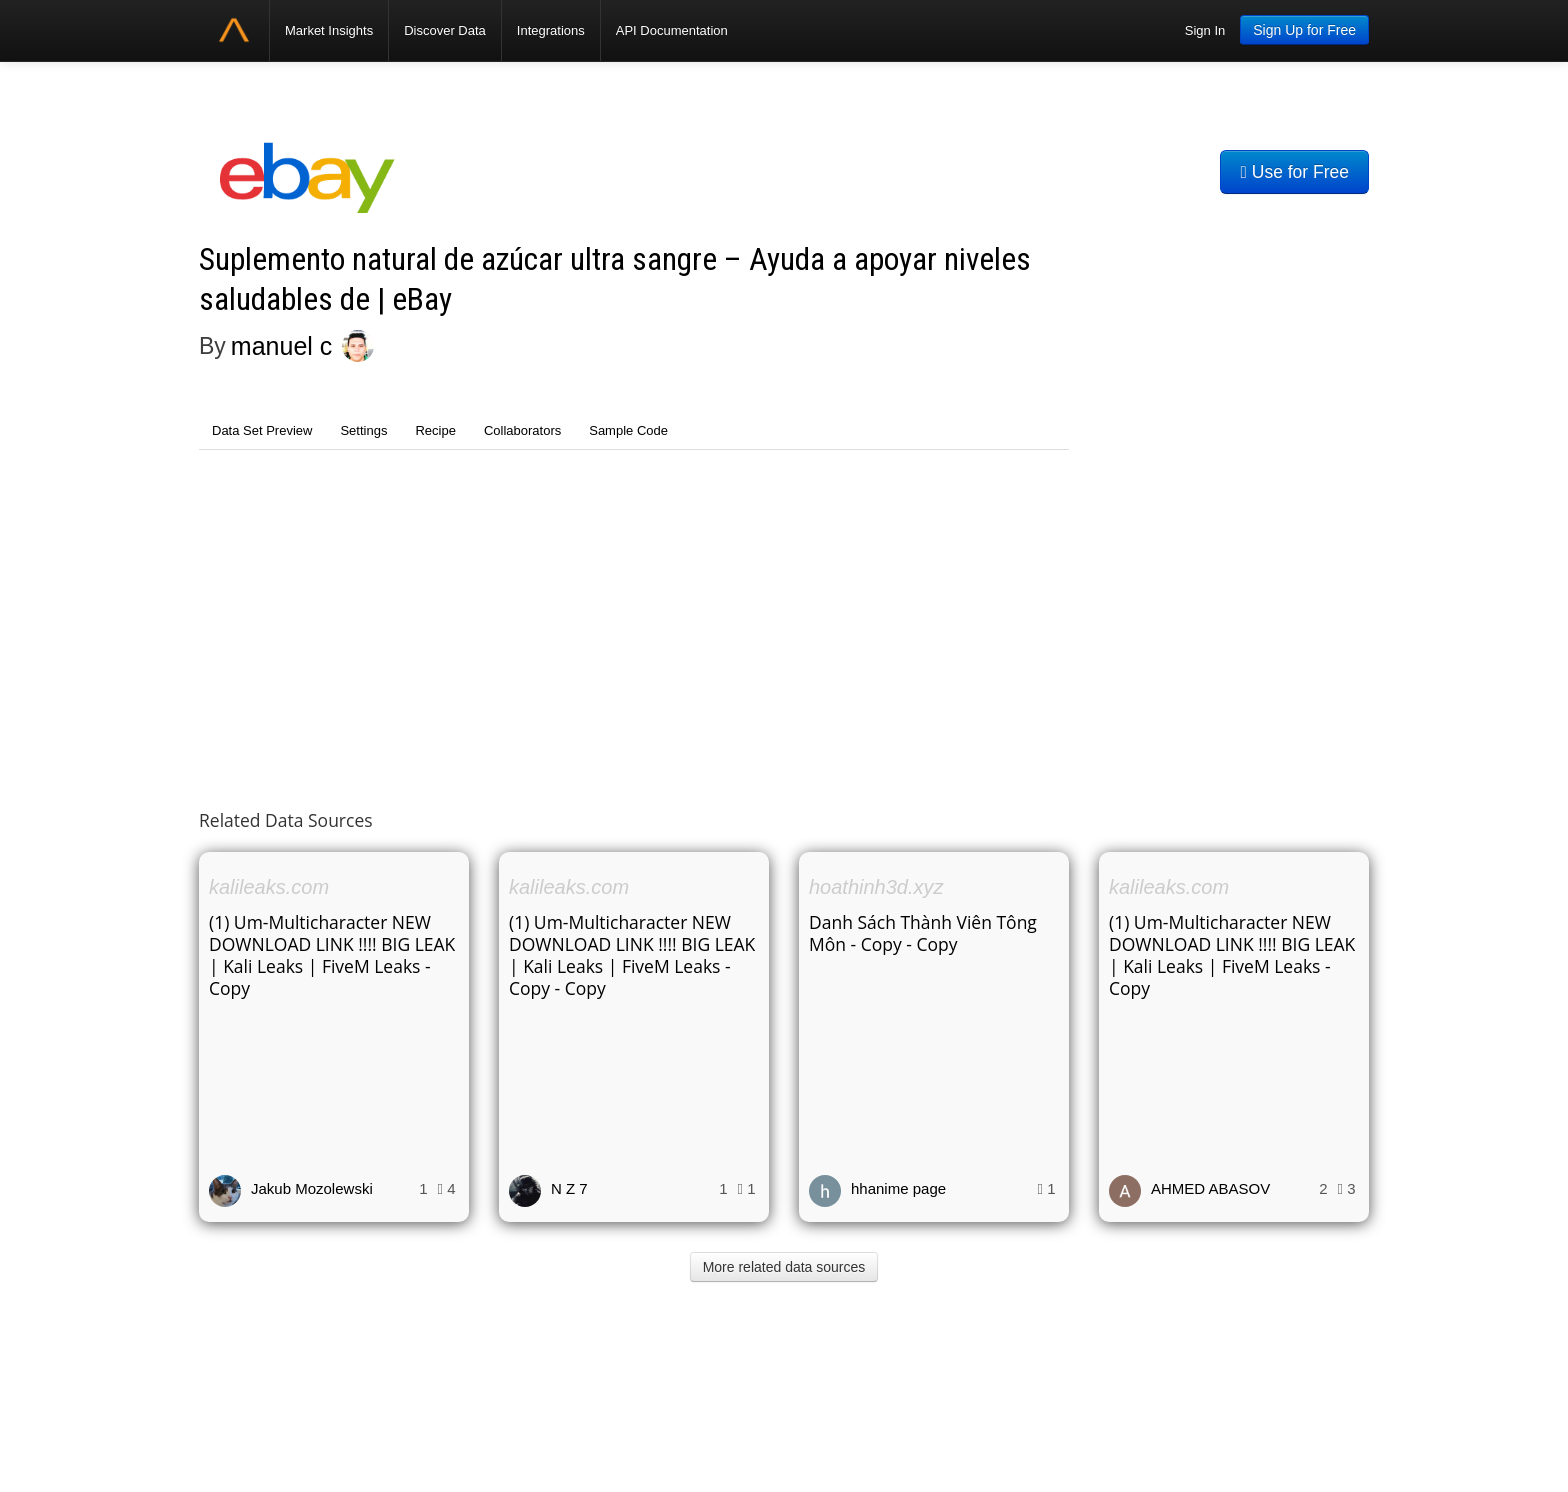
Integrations (551, 30)
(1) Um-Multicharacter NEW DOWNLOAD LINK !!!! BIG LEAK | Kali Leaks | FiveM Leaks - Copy (332, 955)
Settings (363, 430)
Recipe (435, 430)
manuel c (281, 346)
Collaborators (522, 430)
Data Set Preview (262, 430)
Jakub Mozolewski (312, 1188)
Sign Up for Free (1304, 30)
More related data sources (784, 1267)
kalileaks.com (269, 887)
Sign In (1205, 30)
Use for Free (1294, 172)
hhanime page (898, 1188)
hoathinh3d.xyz (876, 887)
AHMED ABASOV (1210, 1188)
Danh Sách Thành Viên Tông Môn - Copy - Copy (923, 933)
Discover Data (445, 30)
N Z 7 (569, 1188)
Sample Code (628, 430)
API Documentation (672, 30)
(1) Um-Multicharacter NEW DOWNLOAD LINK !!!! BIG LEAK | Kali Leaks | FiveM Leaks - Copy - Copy (632, 955)
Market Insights (329, 30)
